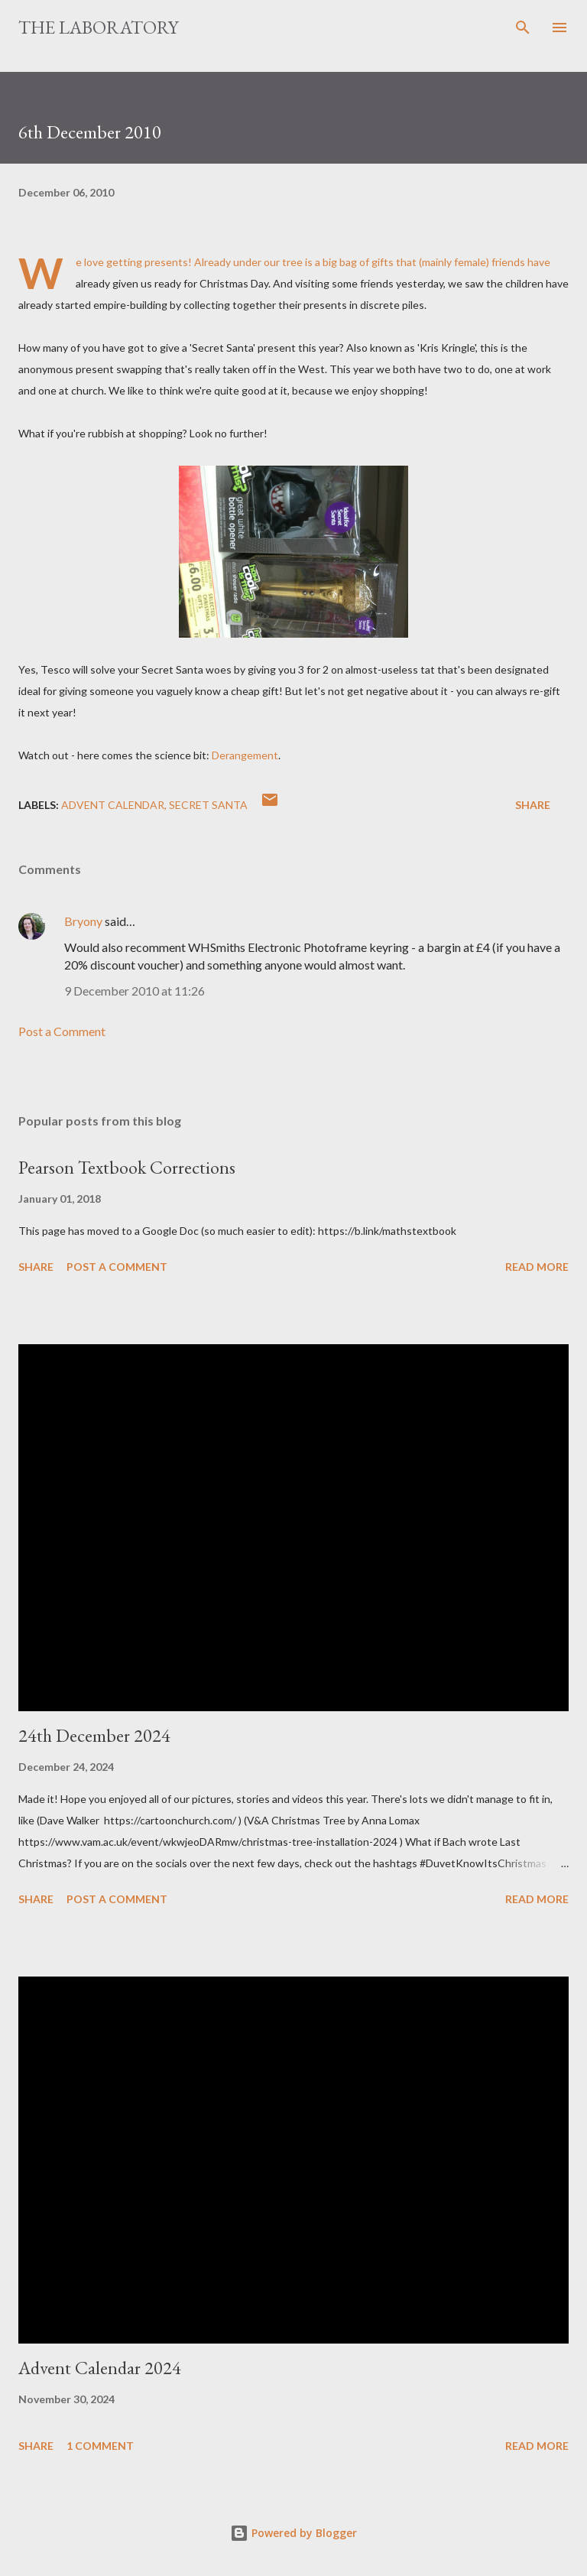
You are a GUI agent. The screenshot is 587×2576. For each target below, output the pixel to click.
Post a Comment (61, 1031)
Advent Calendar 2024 (99, 2367)
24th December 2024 (94, 1735)
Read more (537, 1266)
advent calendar (112, 804)
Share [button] (532, 804)
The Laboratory (98, 27)
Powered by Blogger (293, 2533)
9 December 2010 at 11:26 (134, 990)
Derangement (245, 755)
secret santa (208, 804)
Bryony (83, 921)
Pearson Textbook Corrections (126, 1167)
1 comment (100, 2445)
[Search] (523, 27)
